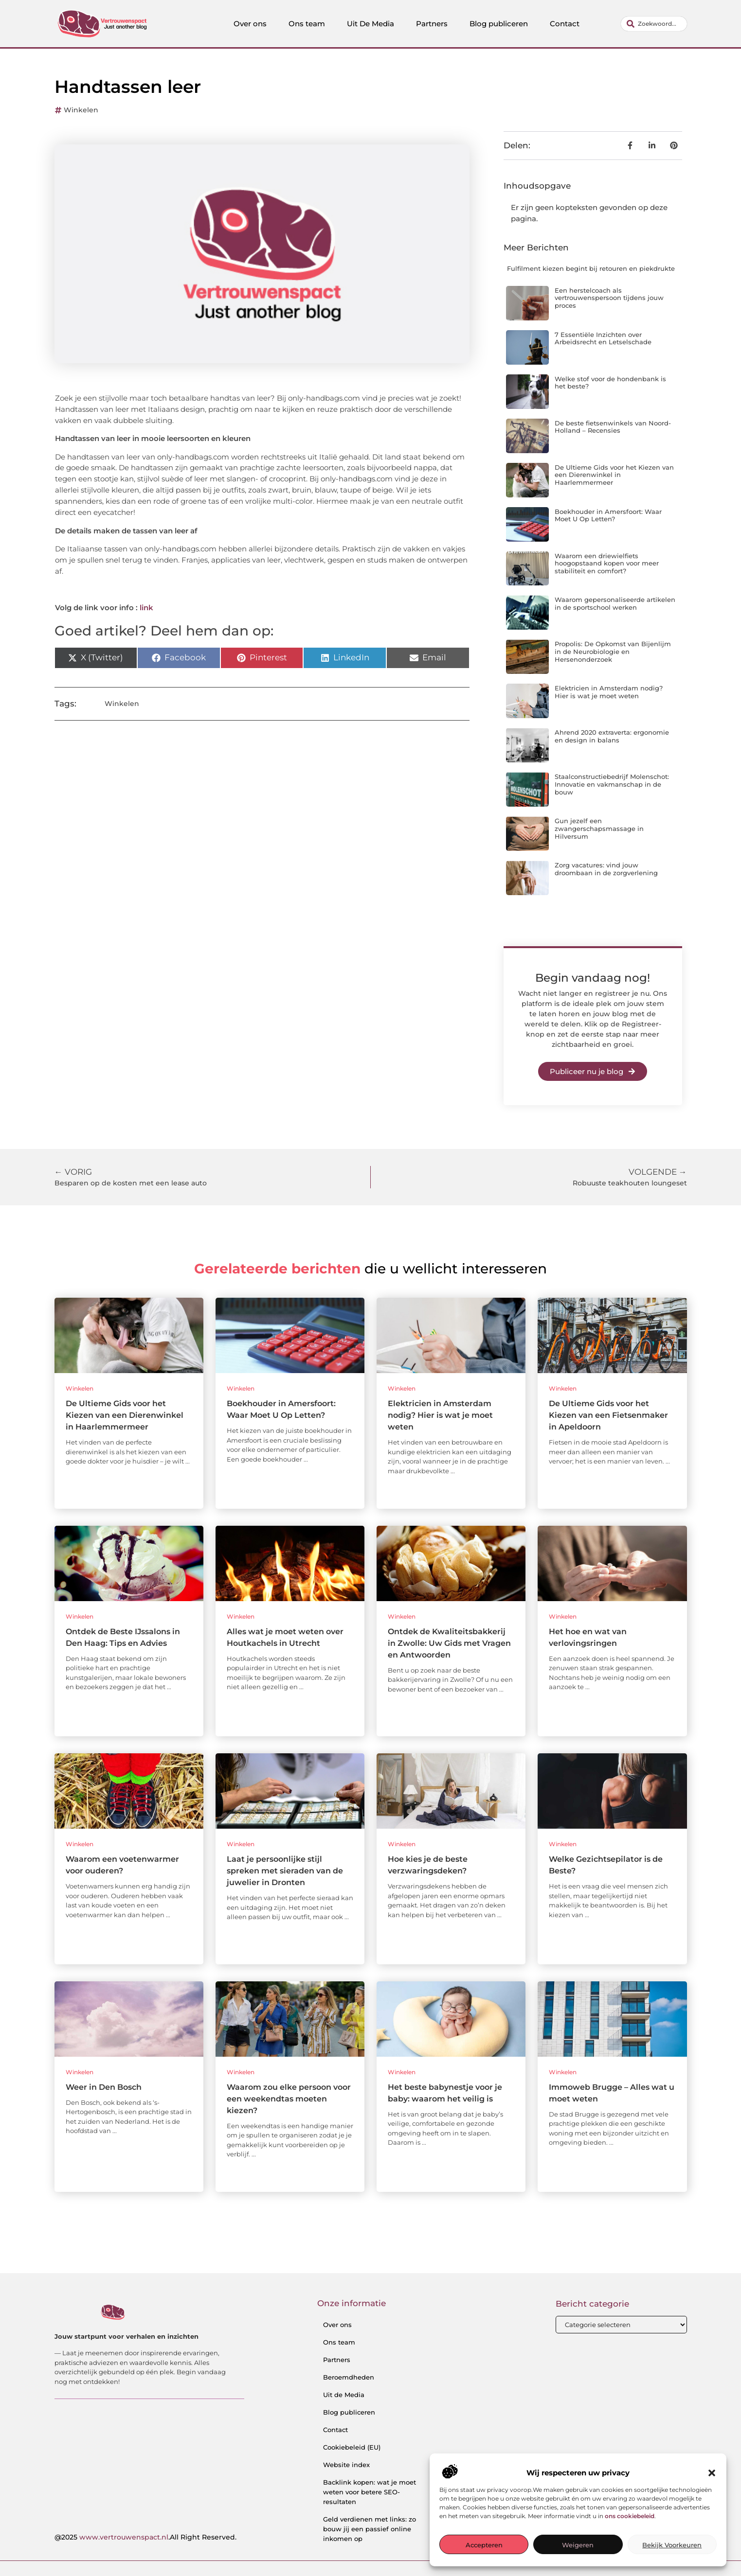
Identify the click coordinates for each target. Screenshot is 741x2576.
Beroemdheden (348, 2377)
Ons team (307, 23)
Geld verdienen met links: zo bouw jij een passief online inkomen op (369, 2528)
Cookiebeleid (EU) (351, 2447)
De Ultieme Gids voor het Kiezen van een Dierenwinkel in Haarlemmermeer (614, 474)
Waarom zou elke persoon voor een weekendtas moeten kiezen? (289, 2098)
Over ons (250, 23)
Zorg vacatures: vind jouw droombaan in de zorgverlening (606, 869)
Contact (564, 23)
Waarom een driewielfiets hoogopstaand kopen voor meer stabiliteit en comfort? (607, 563)
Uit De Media (370, 23)
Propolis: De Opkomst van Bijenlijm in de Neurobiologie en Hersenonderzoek (613, 651)
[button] (712, 2473)
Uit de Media (343, 2395)
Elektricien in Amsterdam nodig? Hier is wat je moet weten (609, 692)
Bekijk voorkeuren (672, 2545)
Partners (432, 23)
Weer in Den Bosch (104, 2087)
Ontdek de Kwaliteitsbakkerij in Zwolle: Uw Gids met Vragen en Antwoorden (449, 1643)
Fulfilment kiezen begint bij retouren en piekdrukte (591, 268)
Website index (346, 2465)
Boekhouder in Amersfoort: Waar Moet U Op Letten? (608, 515)
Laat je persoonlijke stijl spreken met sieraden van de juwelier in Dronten (285, 1870)
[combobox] (654, 24)
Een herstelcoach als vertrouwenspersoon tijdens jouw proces (609, 297)
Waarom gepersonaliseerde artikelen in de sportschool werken (615, 603)
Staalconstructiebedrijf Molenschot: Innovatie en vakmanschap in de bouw (612, 784)
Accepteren (484, 2545)
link (146, 607)
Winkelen (81, 110)
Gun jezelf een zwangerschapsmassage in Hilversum (599, 828)
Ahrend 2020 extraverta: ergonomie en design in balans (612, 736)
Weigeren (578, 2545)
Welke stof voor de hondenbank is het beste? (610, 382)
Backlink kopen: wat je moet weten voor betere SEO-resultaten (369, 2491)
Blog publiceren (499, 23)
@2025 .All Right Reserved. (145, 2537)
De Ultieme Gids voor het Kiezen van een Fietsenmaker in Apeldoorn (608, 1415)
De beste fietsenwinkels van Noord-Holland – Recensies (613, 427)
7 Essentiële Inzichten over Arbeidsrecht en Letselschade (603, 338)
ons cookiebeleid (629, 2516)
